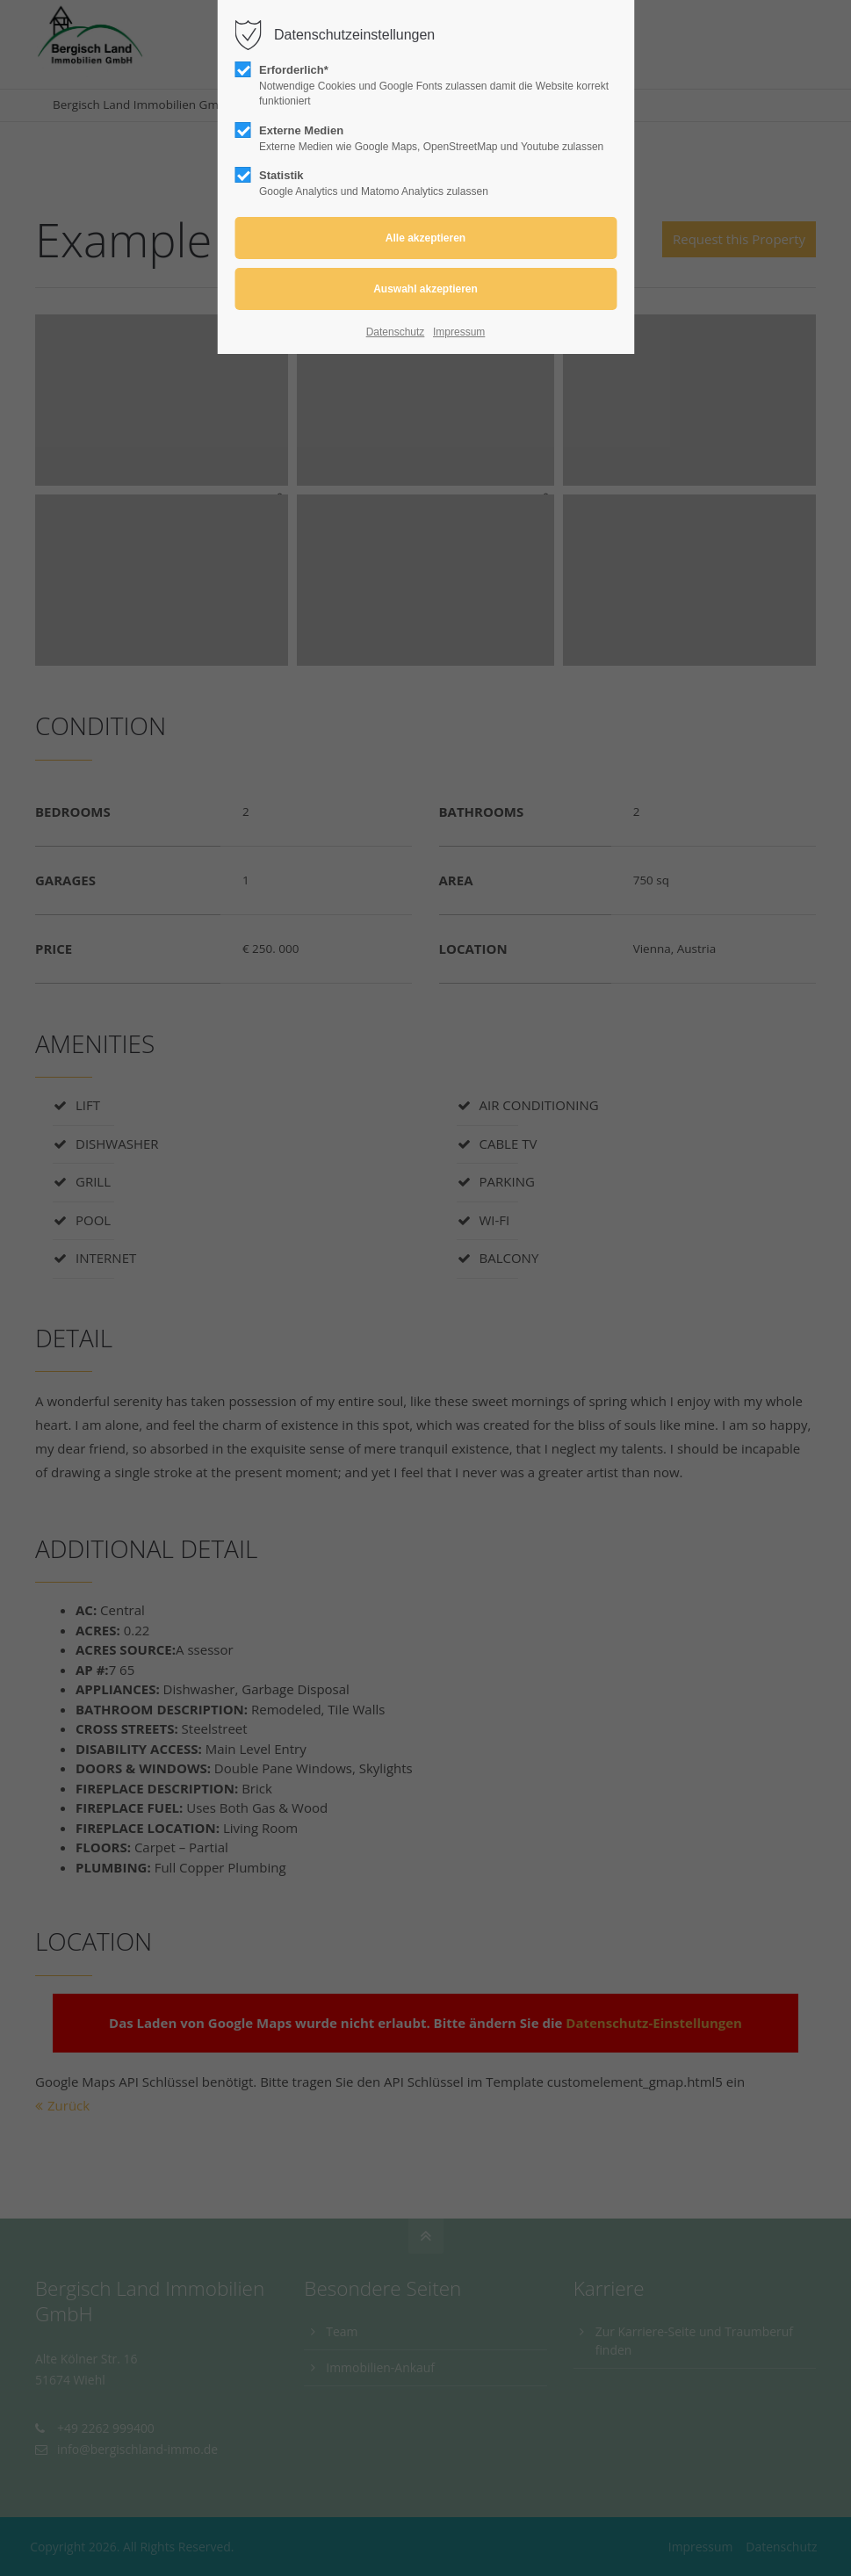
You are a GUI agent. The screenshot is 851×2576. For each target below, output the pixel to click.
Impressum (459, 332)
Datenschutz (395, 332)
